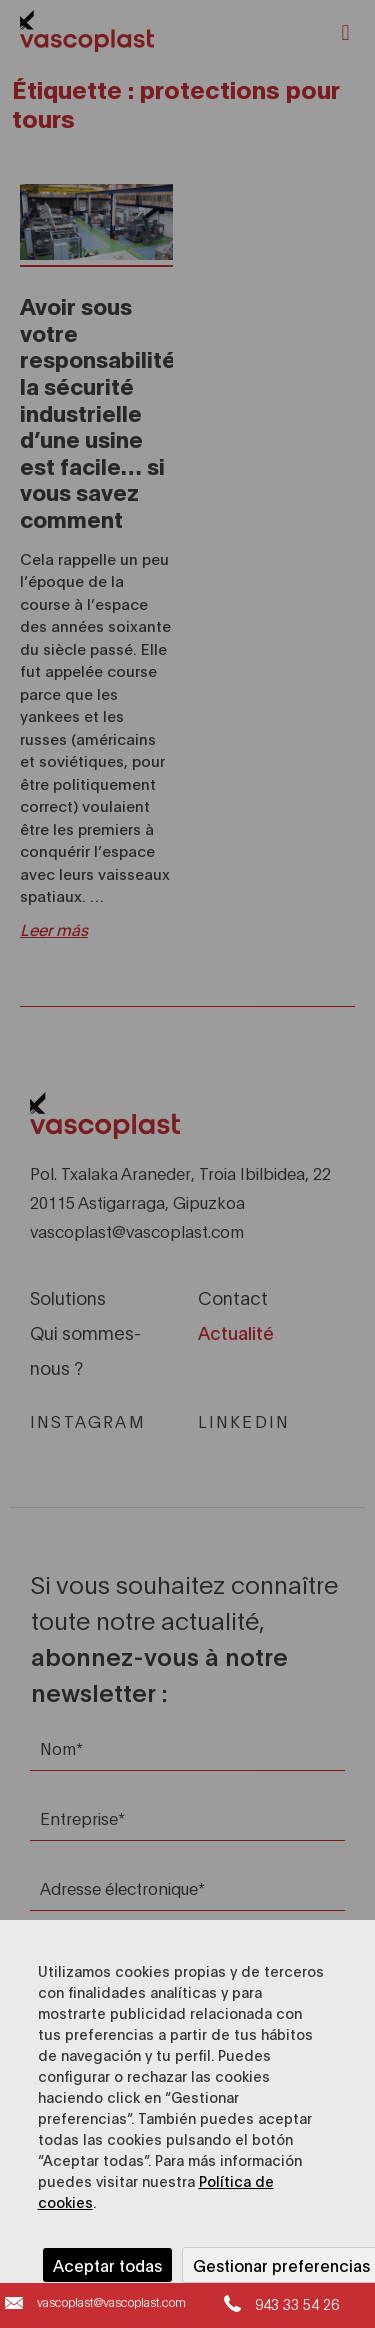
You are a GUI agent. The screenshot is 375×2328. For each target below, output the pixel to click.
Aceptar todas (107, 2264)
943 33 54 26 (297, 2303)
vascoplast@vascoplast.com (111, 2301)
